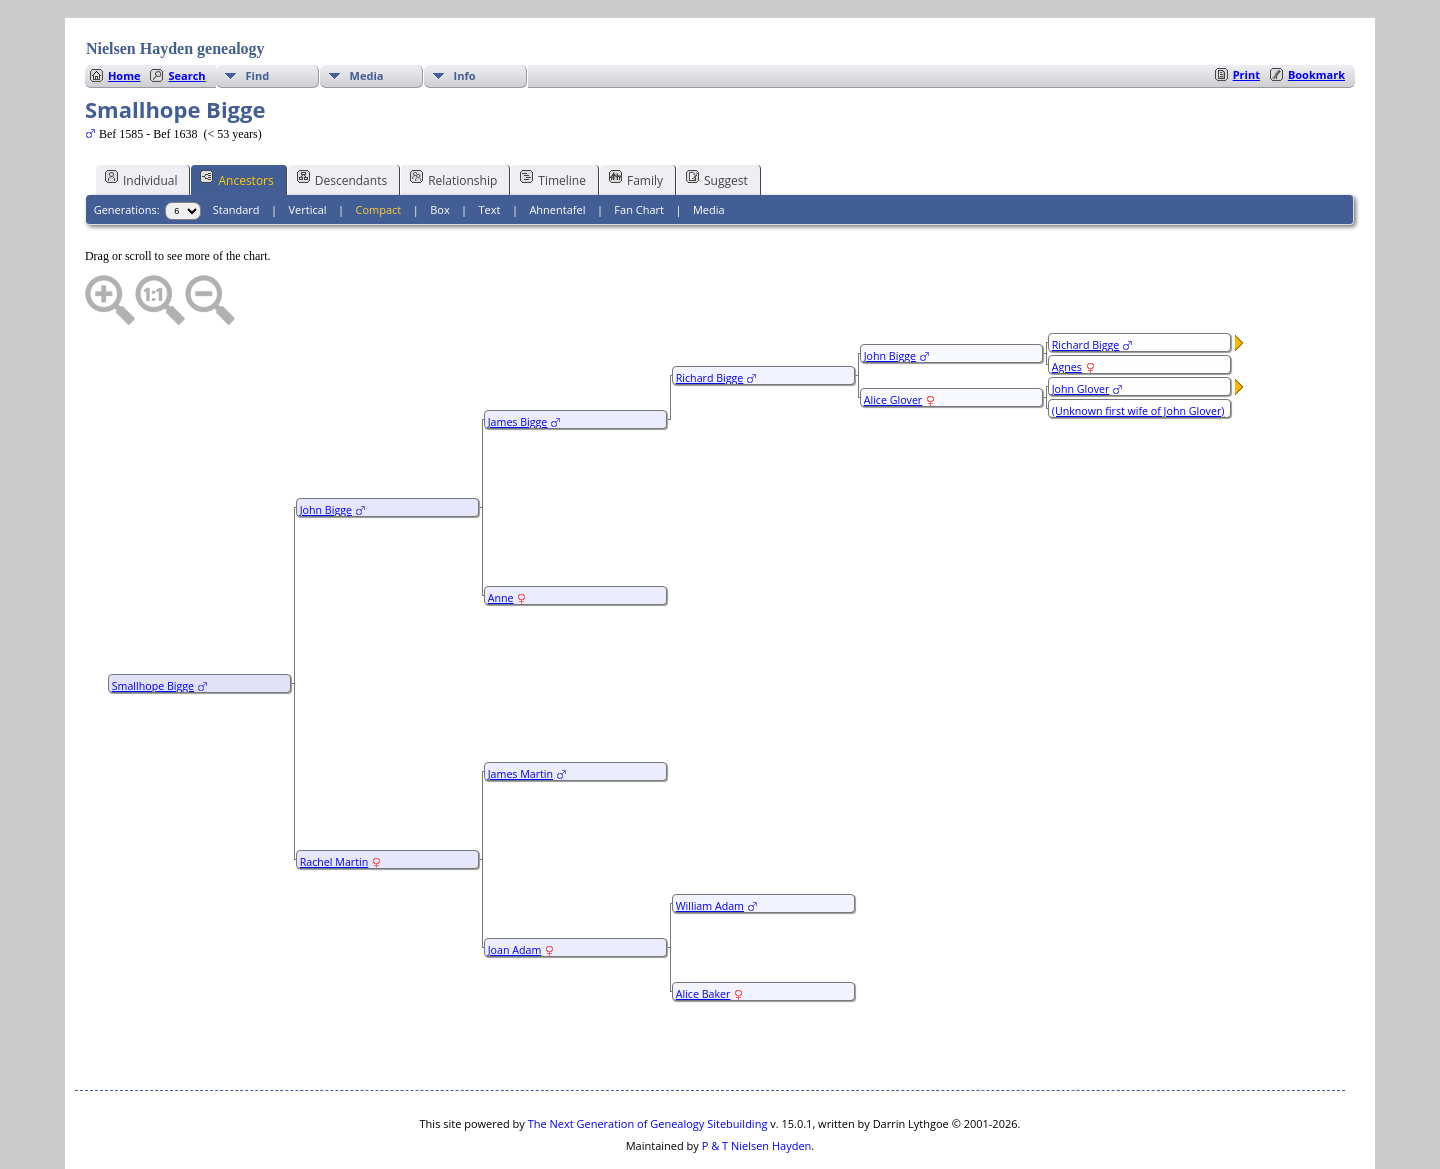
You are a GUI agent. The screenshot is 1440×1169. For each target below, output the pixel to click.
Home (124, 15)
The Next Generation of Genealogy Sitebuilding (648, 1063)
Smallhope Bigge (153, 626)
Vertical (308, 149)
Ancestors (236, 119)
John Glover (1081, 329)
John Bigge (326, 450)
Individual (141, 119)
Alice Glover (893, 340)
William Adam (710, 846)
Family (636, 119)
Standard (236, 149)
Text (490, 149)
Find (258, 15)
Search (186, 15)
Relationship (453, 119)
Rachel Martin (334, 802)
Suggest (717, 119)
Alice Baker (703, 934)
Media (367, 15)
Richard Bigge (710, 318)
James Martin (520, 714)
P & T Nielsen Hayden (757, 1085)
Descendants (342, 119)
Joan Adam (515, 890)
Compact (379, 149)
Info (465, 15)
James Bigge (518, 362)
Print (1246, 14)
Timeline (553, 119)
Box (439, 149)
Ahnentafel (557, 149)
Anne (501, 538)
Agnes (1067, 307)
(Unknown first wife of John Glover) (1138, 351)
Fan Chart (639, 149)
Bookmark (1316, 14)
